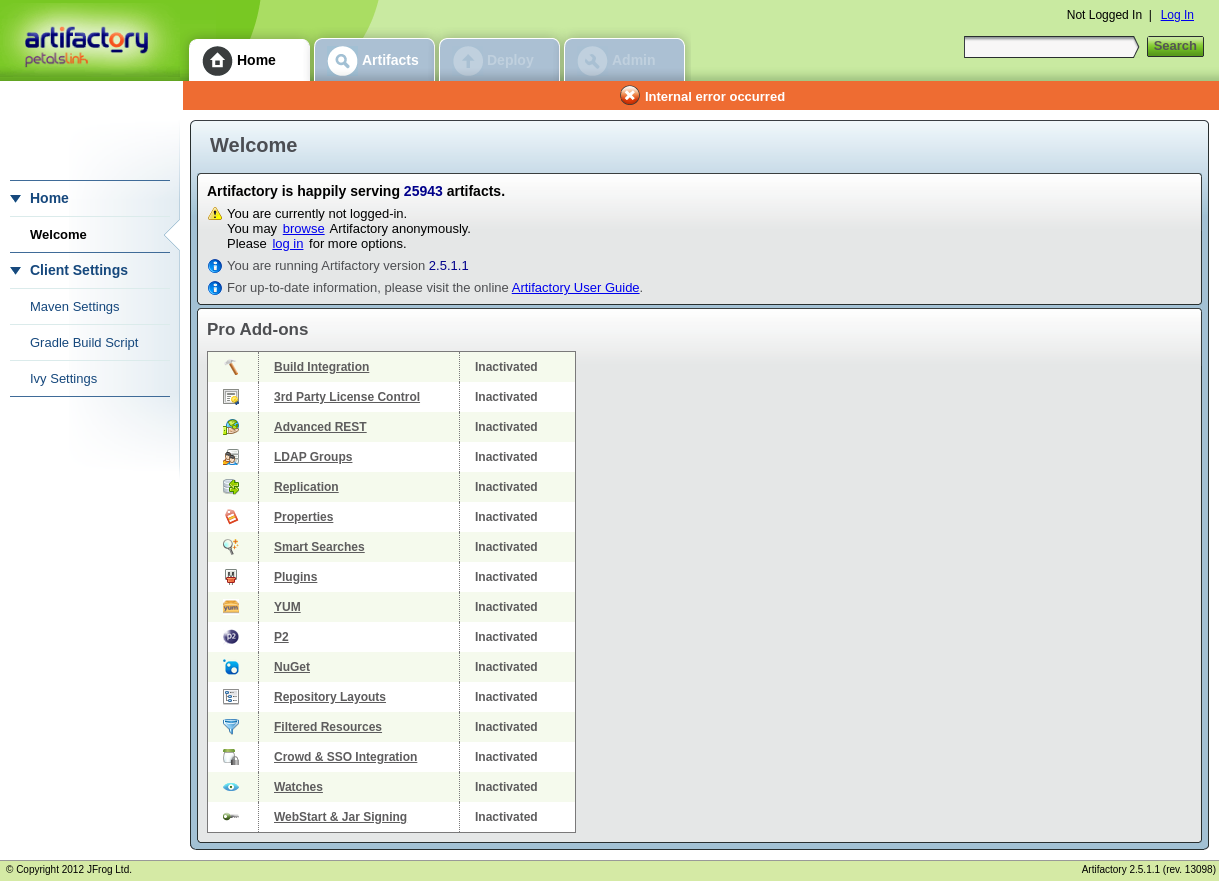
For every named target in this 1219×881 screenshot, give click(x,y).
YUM (287, 607)
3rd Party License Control (347, 397)
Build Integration (321, 367)
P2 (281, 637)
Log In (1177, 15)
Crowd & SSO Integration (345, 757)
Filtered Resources (328, 727)
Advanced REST (320, 427)
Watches (298, 787)
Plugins (295, 577)
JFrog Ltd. (109, 869)
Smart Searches (319, 547)
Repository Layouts (330, 697)
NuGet (292, 667)
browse (304, 228)
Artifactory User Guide (576, 287)
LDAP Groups (313, 457)
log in (287, 243)
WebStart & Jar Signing (340, 817)
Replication (306, 487)
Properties (303, 517)
